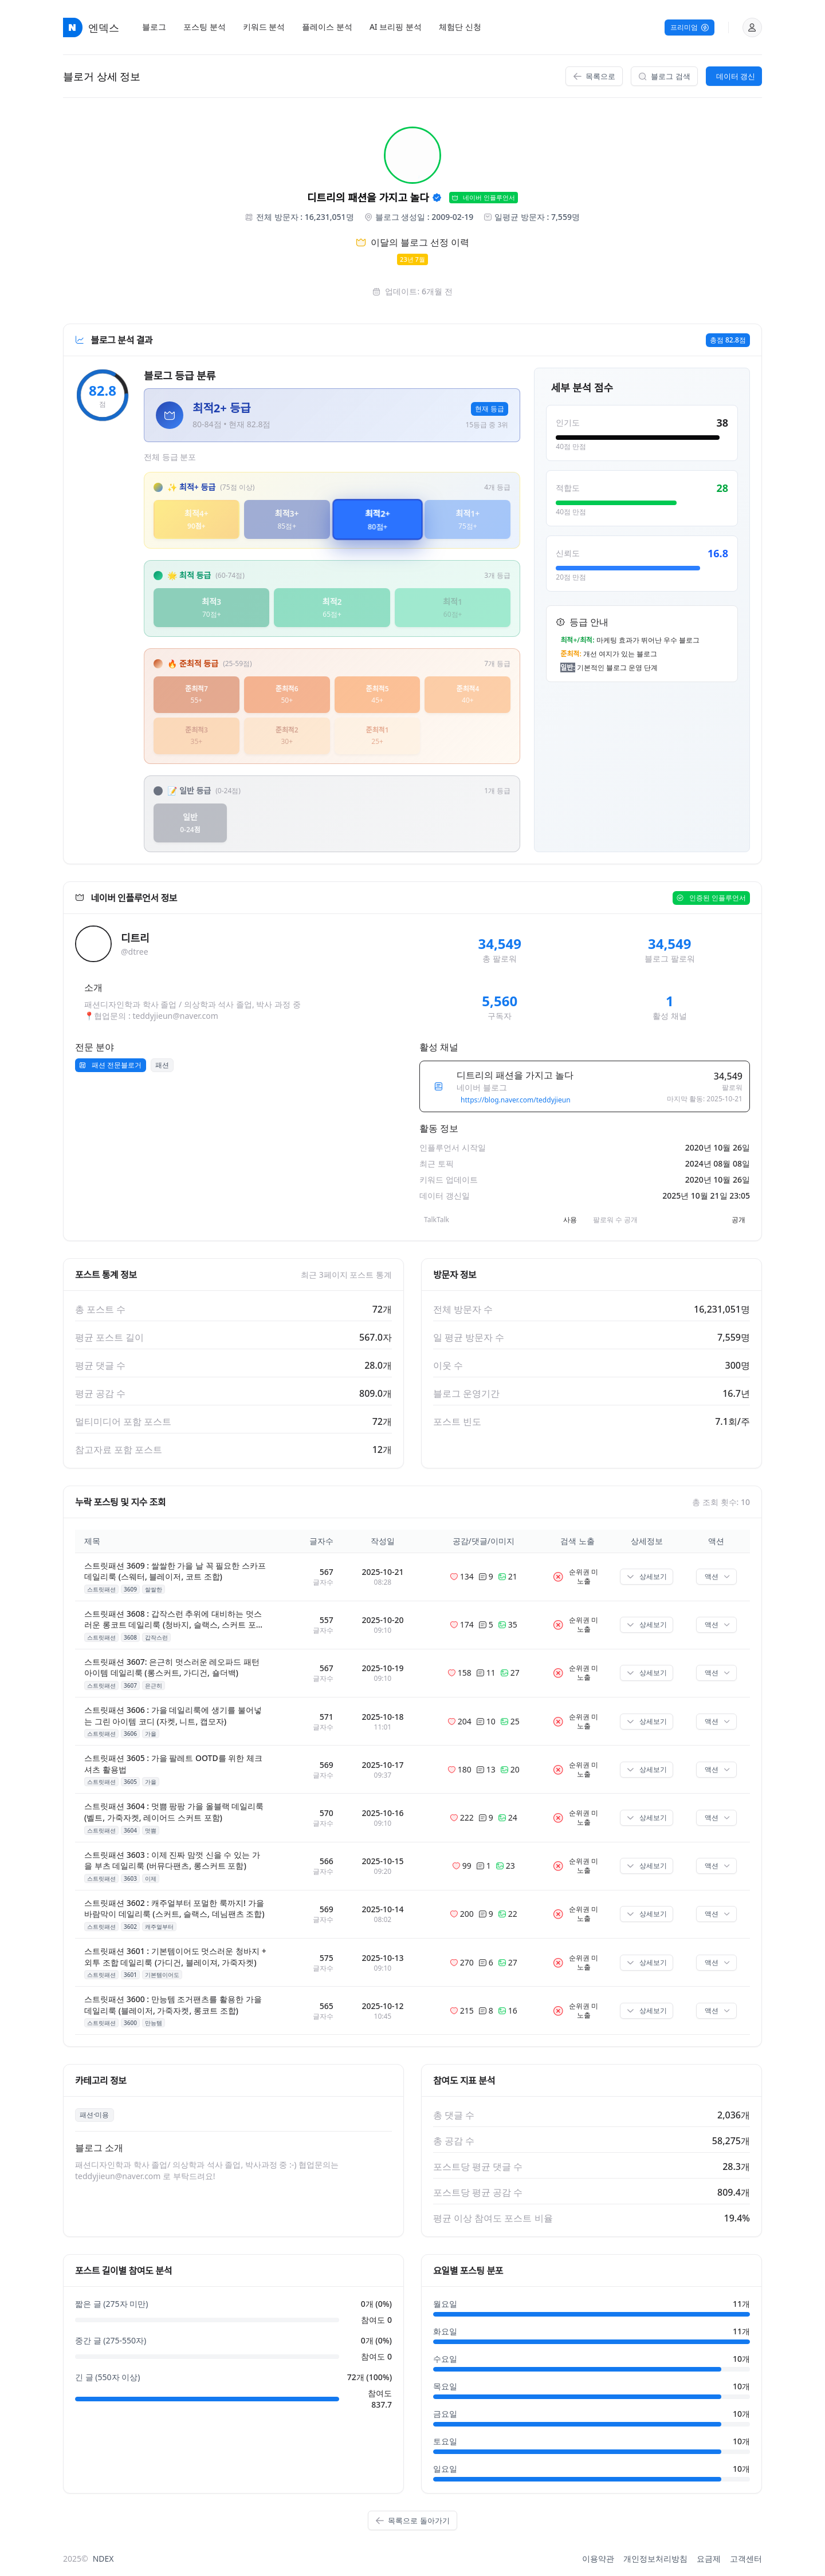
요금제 (709, 2558)
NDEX (103, 2558)
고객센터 (746, 2558)
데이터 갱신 (735, 76)
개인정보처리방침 (655, 2558)
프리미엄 (689, 27)
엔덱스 (103, 27)
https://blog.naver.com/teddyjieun (515, 1100)
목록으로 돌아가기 (412, 2520)
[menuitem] (154, 27)
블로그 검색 (664, 76)
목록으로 (594, 76)
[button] (752, 27)
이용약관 (598, 2558)
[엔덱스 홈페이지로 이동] (72, 27)
